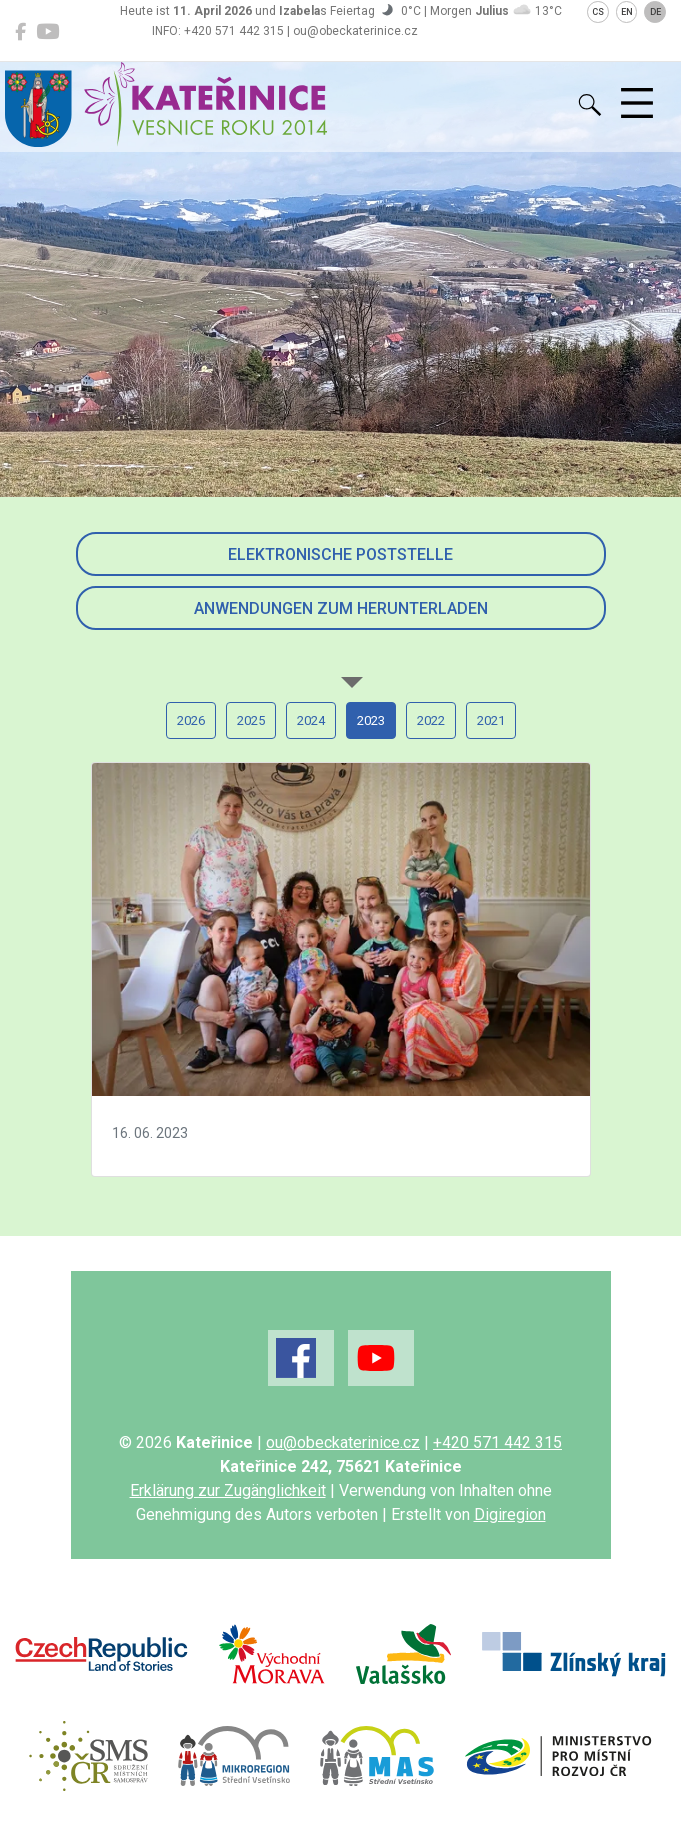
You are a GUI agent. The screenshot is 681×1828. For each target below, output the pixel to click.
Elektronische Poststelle (340, 554)
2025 (251, 720)
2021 (491, 720)
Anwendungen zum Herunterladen (341, 608)
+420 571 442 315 (497, 1442)
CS (598, 12)
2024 (311, 720)
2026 (191, 720)
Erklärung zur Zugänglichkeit (228, 1490)
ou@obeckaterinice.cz (343, 1442)
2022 (431, 720)
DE (655, 12)
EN (627, 12)
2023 (371, 720)
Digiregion (510, 1514)
